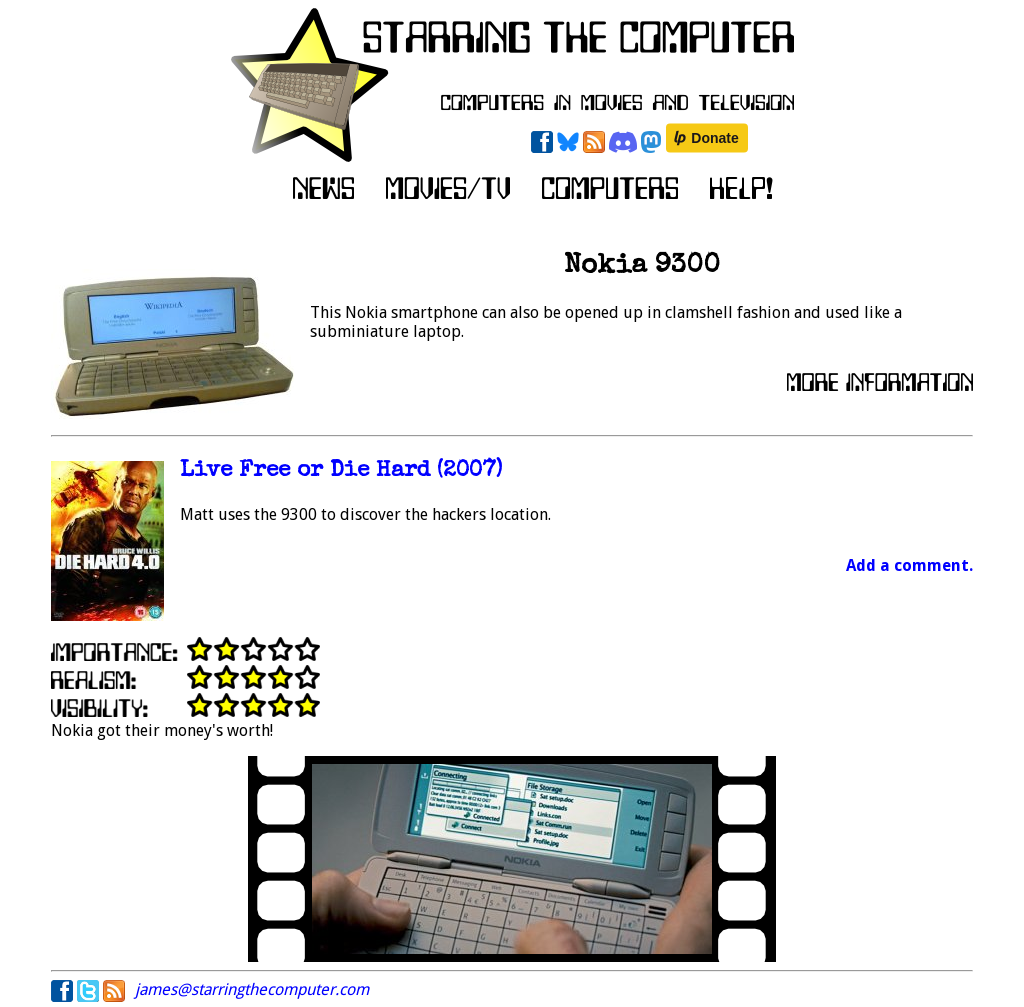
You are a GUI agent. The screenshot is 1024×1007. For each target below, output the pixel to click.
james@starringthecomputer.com (252, 989)
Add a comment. (909, 565)
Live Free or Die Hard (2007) (341, 471)
